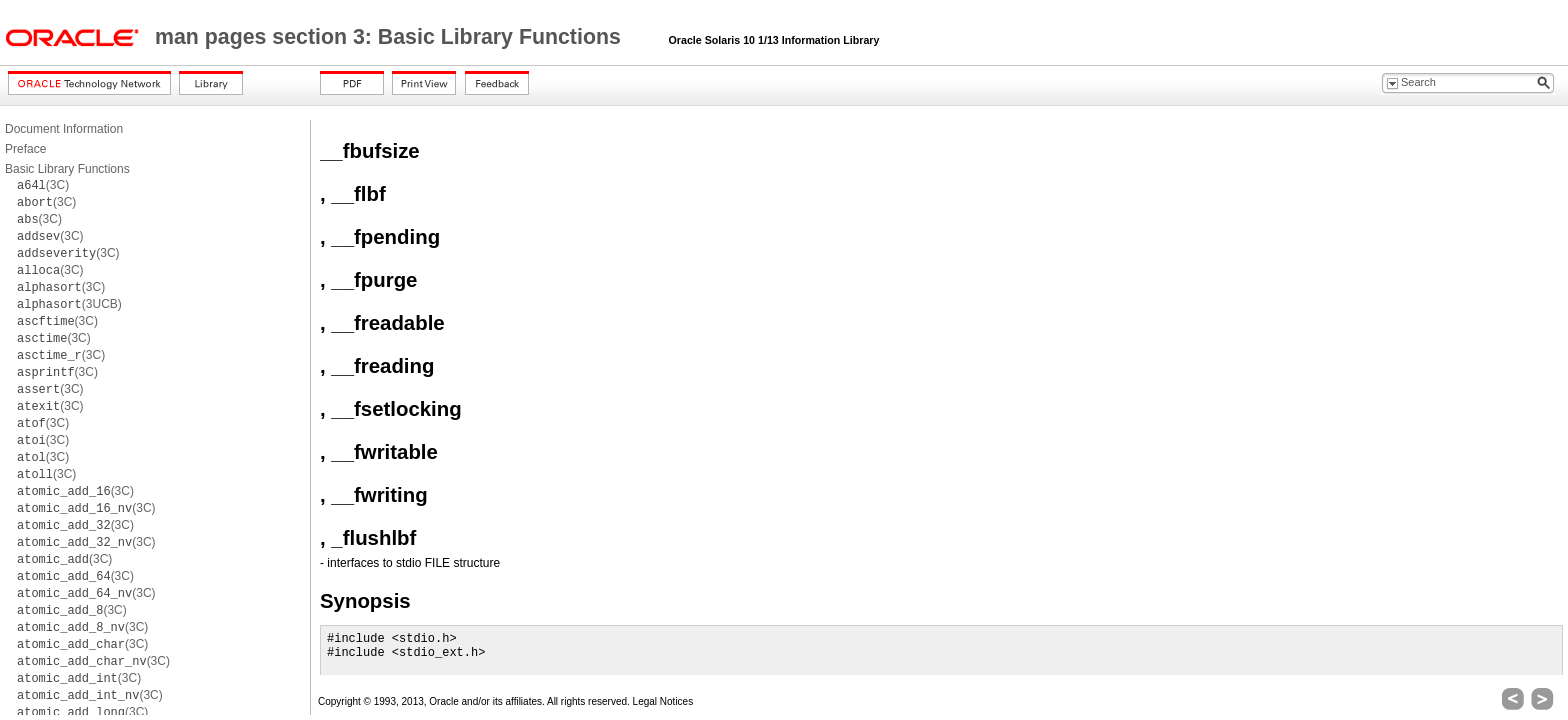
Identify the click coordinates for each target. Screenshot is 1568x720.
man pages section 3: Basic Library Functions (391, 37)
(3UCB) (69, 304)
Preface (25, 149)
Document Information (64, 129)
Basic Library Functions (67, 169)
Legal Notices (663, 701)
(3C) (43, 185)
